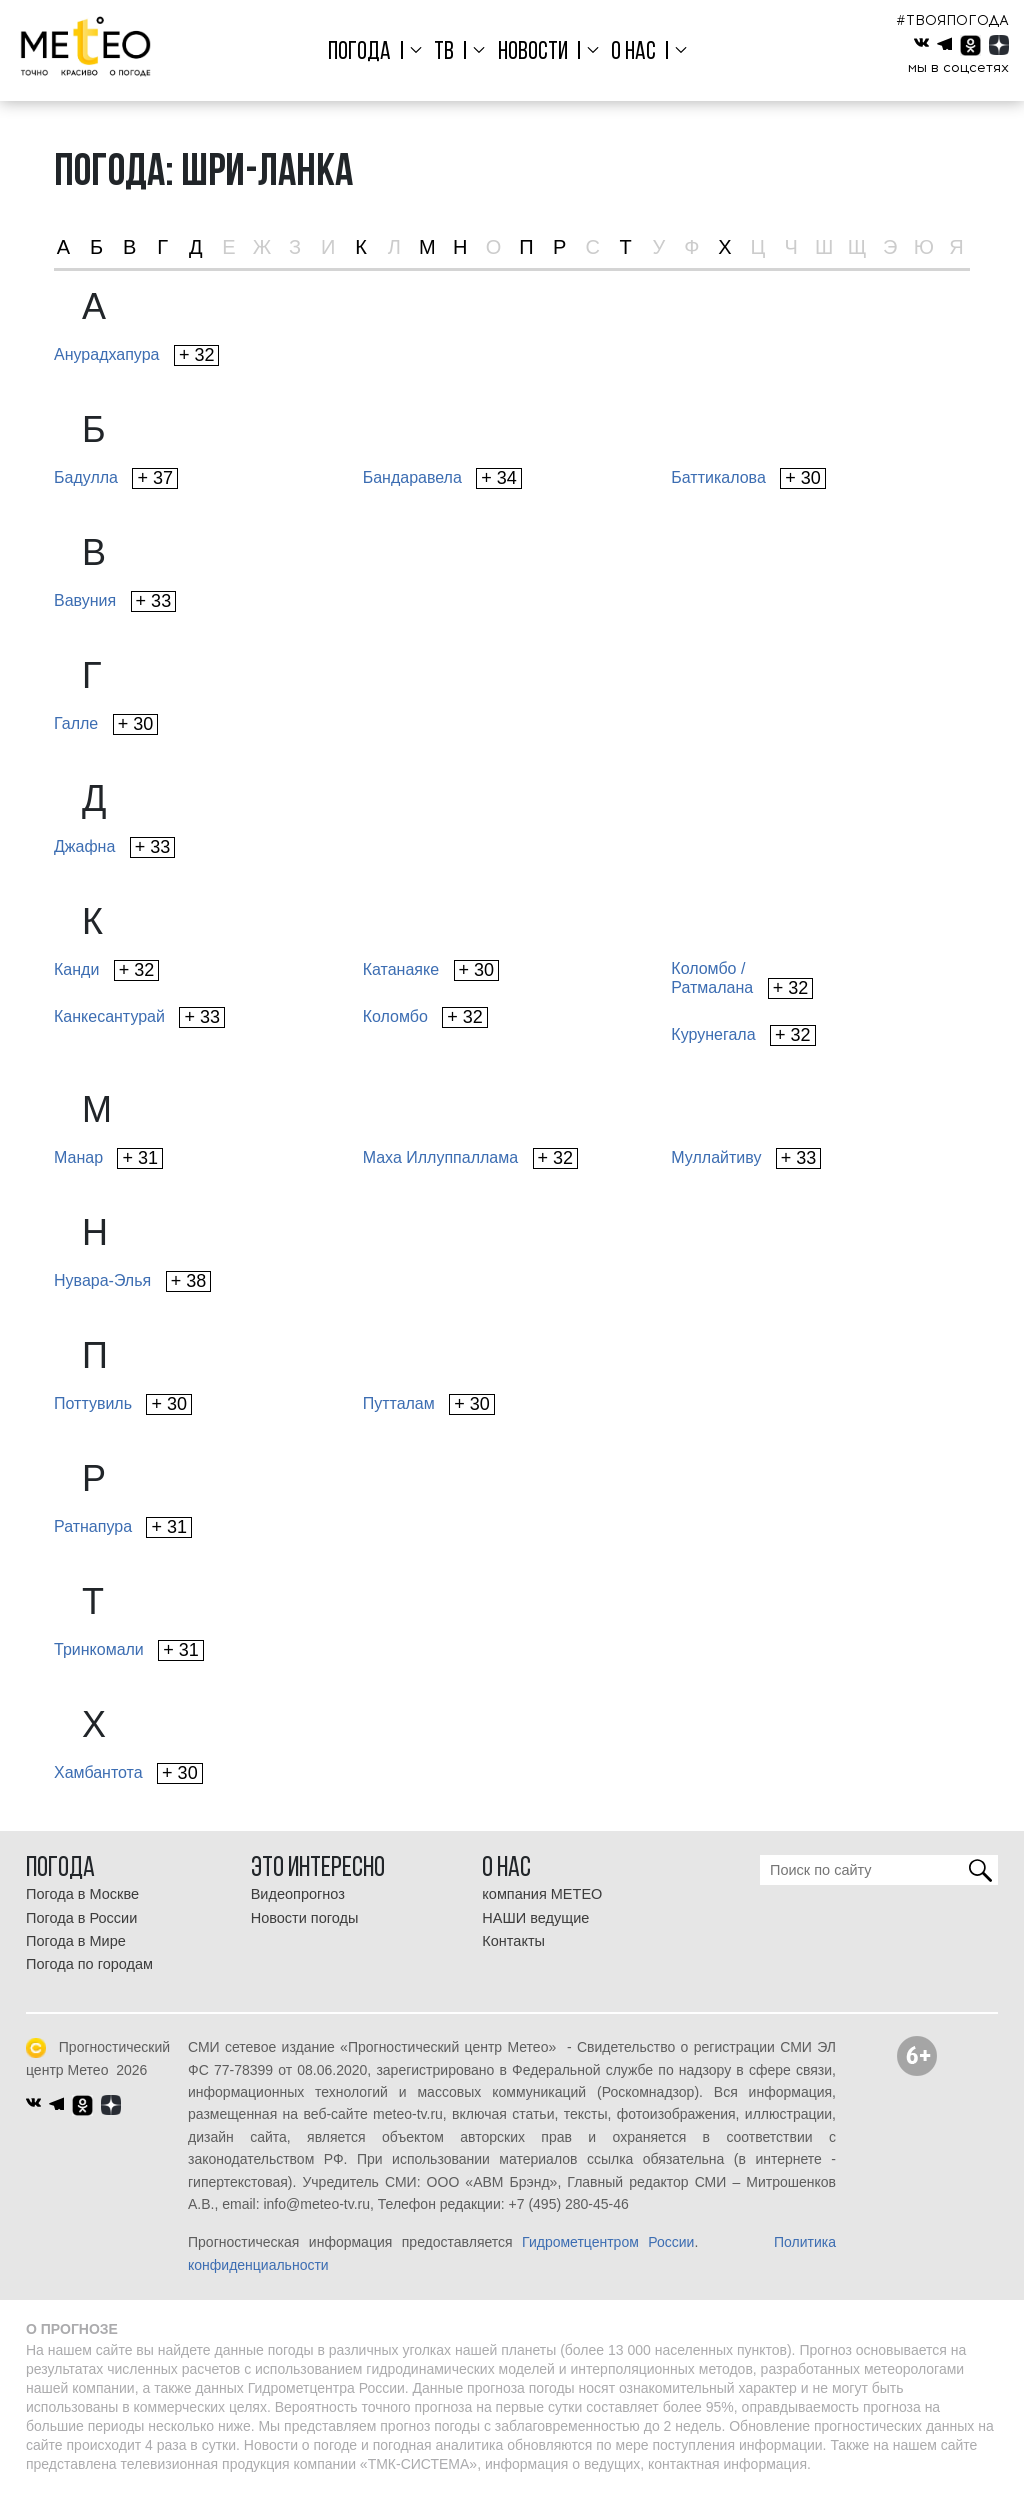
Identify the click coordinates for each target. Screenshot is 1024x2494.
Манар (108, 1158)
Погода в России (81, 1918)
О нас (633, 52)
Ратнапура (123, 1527)
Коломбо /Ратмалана (742, 979)
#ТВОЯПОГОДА (952, 20)
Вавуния (115, 601)
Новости (533, 52)
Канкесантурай (139, 1017)
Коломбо (425, 1017)
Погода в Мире (76, 1941)
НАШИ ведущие (535, 1918)
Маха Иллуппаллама (470, 1158)
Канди (106, 970)
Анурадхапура (136, 355)
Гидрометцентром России (608, 2242)
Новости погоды (305, 1918)
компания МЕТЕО (542, 1894)
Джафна (114, 847)
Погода (359, 52)
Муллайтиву (746, 1158)
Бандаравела (442, 478)
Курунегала (743, 1035)
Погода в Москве (82, 1894)
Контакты (513, 1941)
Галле (106, 724)
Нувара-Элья (132, 1281)
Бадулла (116, 478)
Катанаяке (431, 970)
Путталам (429, 1404)
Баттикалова (748, 478)
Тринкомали (129, 1650)
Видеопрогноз (298, 1894)
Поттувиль (123, 1404)
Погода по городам (89, 1964)
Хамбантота (128, 1773)
